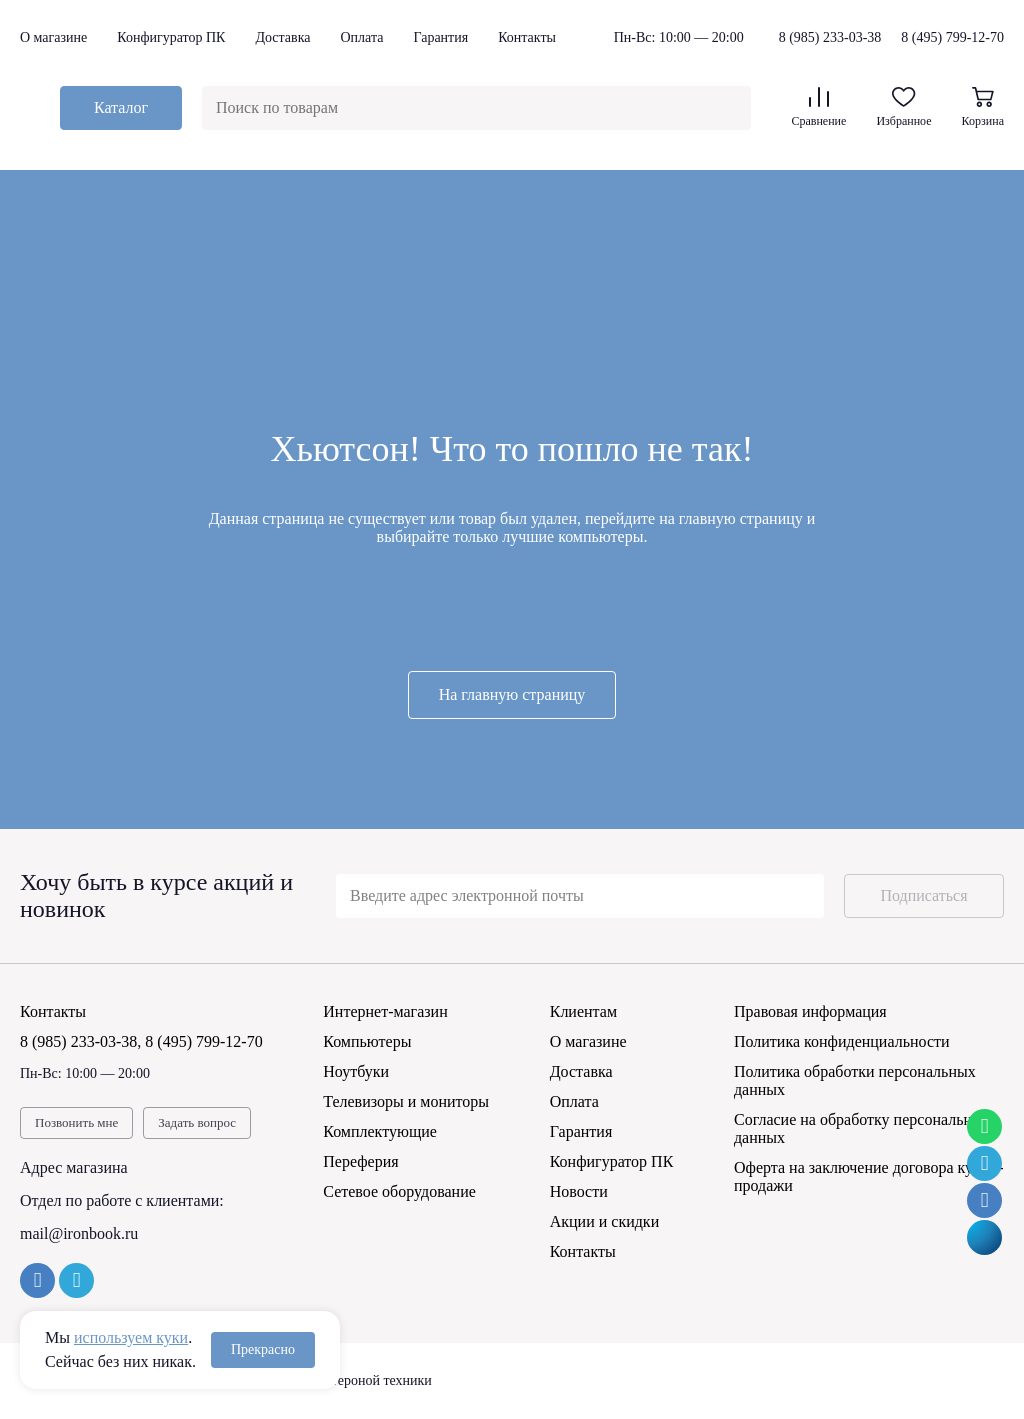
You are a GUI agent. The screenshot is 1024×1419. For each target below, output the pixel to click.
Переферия (360, 1161)
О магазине (53, 37)
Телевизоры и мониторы (406, 1101)
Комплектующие (380, 1131)
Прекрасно (263, 1349)
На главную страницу (512, 694)
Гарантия (440, 37)
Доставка (282, 37)
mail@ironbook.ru (79, 1233)
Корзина (983, 107)
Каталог (121, 107)
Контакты (527, 37)
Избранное (903, 107)
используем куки (131, 1337)
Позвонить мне (76, 1122)
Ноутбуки (356, 1071)
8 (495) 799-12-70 (952, 37)
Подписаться (923, 895)
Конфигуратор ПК (171, 37)
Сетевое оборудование (399, 1191)
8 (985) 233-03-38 (830, 38)
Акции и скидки (605, 1221)
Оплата (361, 37)
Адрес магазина (74, 1167)
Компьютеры (367, 1041)
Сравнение (818, 107)
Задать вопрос (197, 1122)
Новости (579, 1191)
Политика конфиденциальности (842, 1041)
